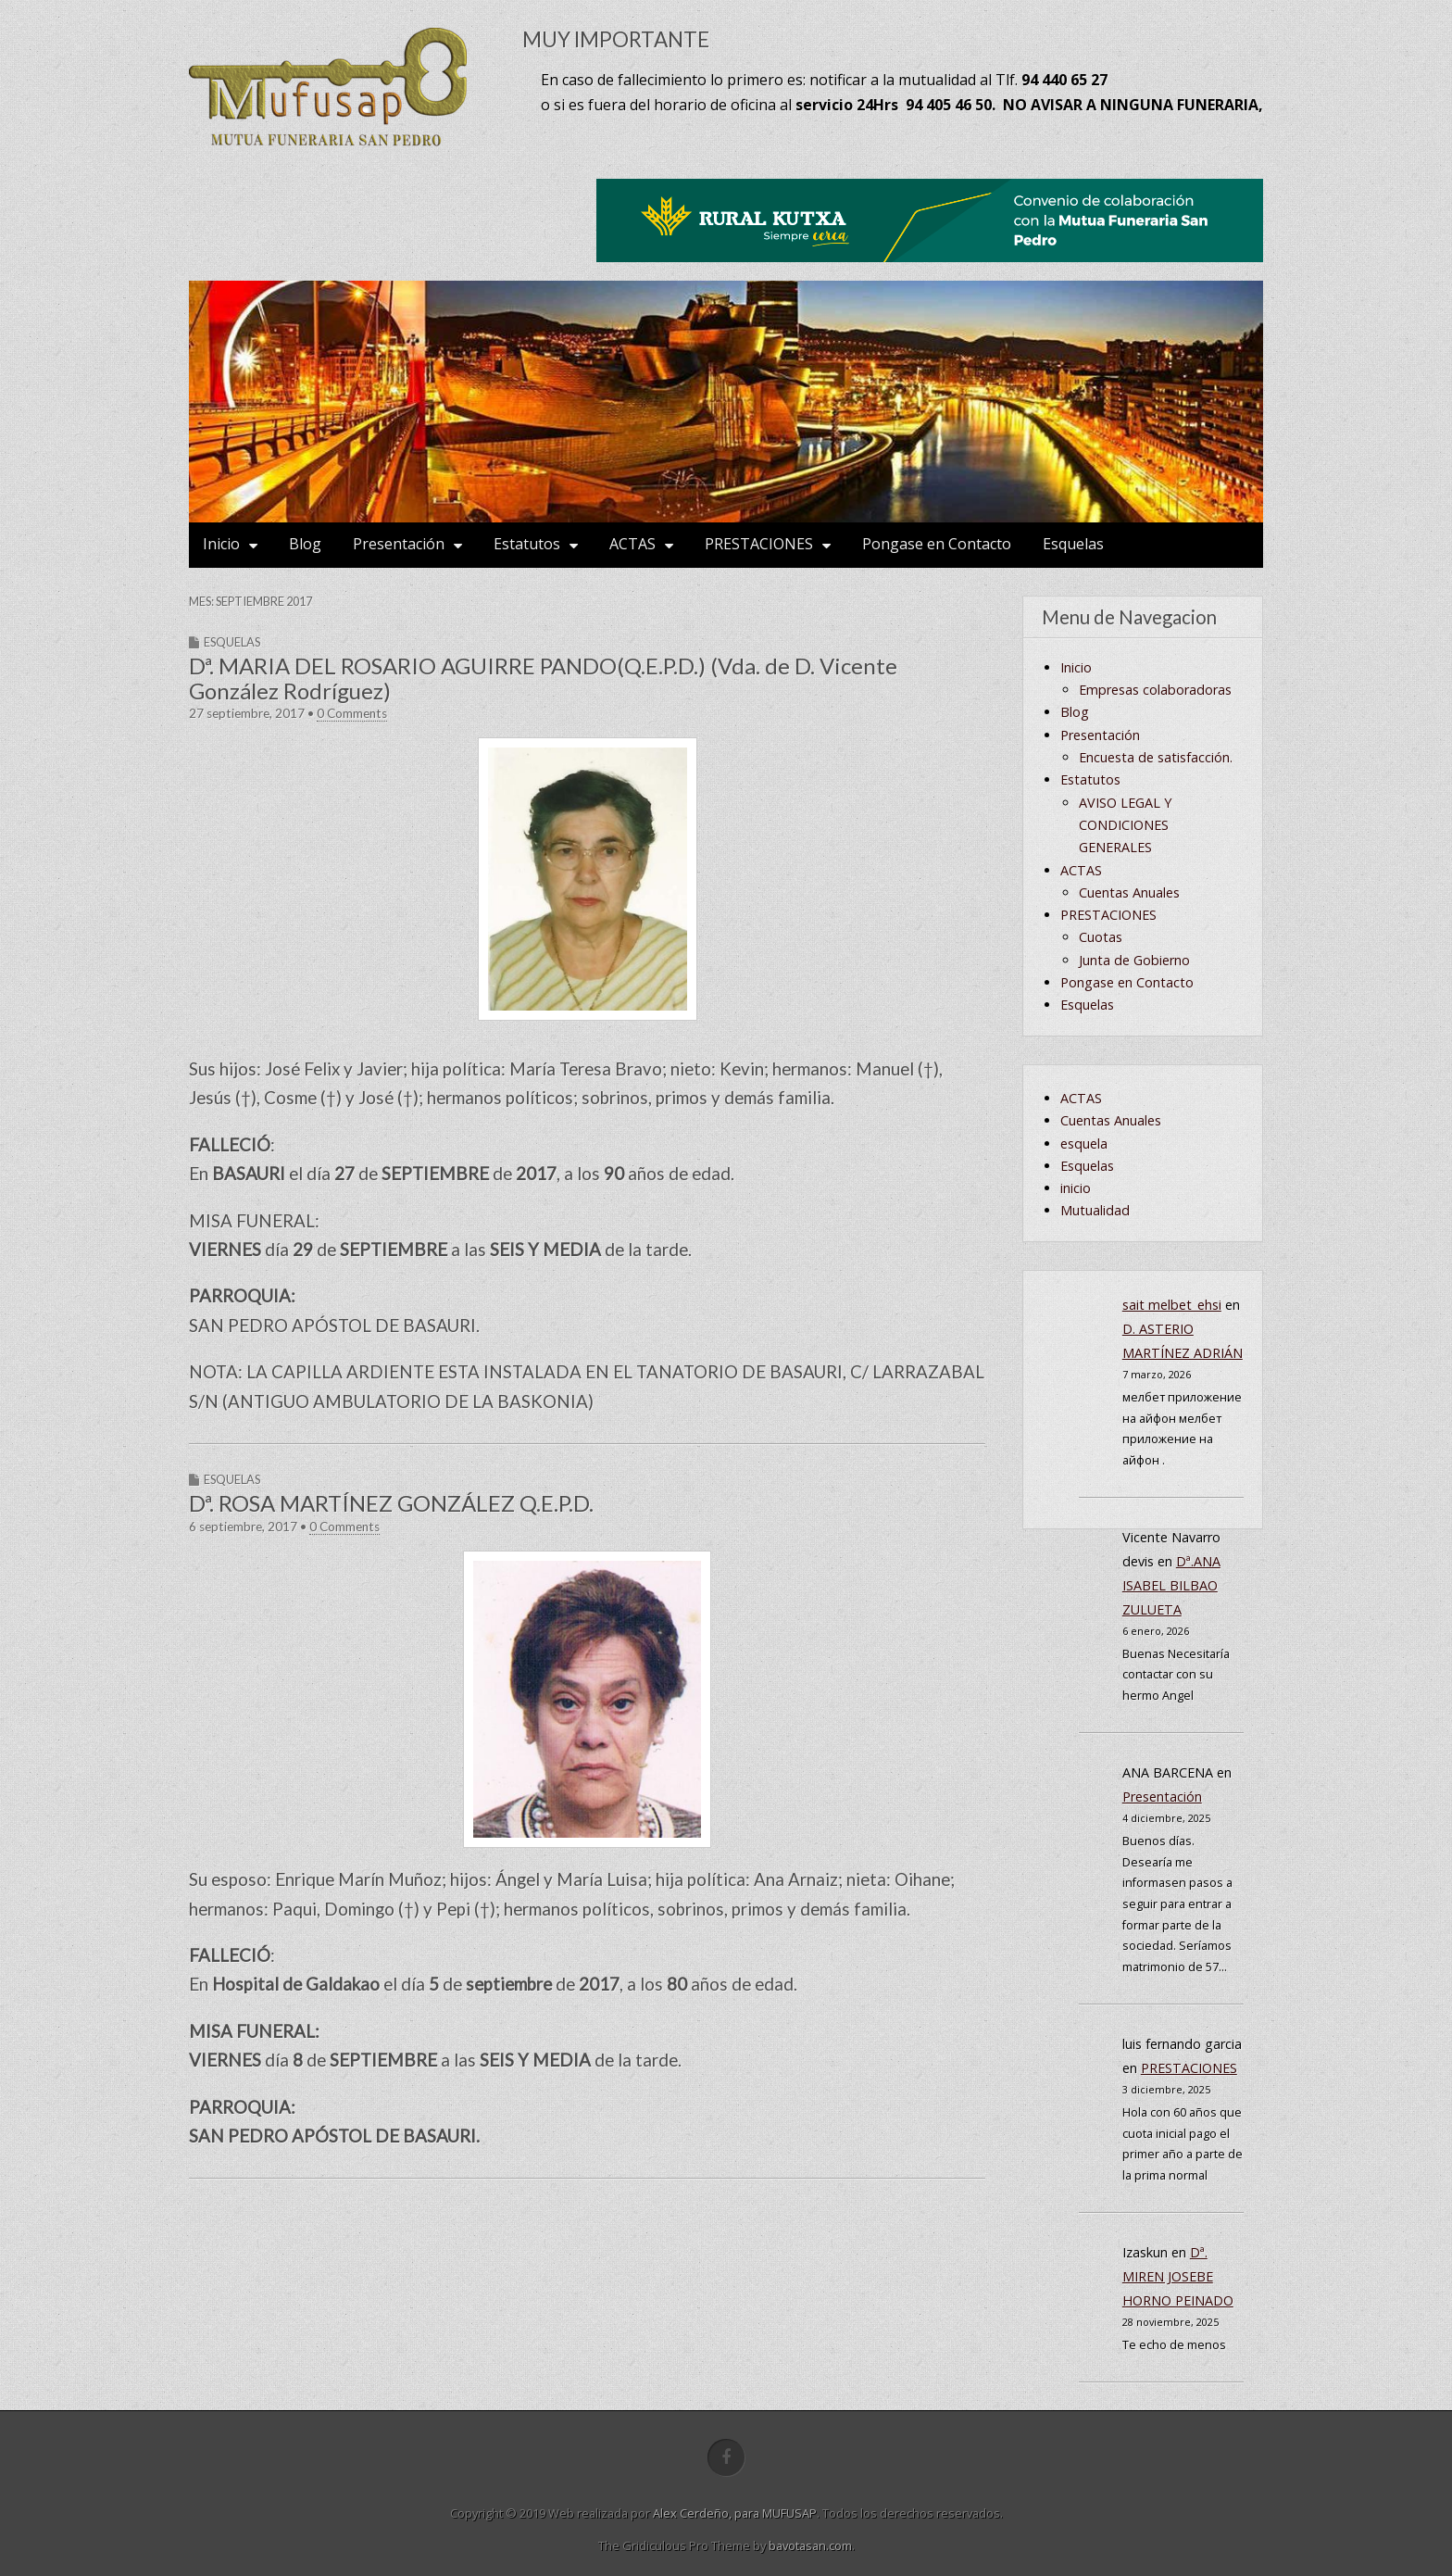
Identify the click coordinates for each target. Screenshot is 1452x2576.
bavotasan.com (810, 2545)
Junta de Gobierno (1134, 960)
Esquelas (1073, 544)
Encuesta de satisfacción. (1156, 757)
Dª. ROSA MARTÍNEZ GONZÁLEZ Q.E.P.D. (391, 1502)
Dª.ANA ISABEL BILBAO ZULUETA (1171, 1585)
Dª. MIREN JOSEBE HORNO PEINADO (1177, 2276)
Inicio (221, 544)
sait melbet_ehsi (1171, 1304)
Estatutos (527, 544)
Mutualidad (1095, 1210)
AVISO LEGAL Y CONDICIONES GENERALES (1125, 825)
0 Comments (352, 713)
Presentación (398, 544)
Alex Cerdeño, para (707, 2513)
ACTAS (632, 544)
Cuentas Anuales (1129, 892)
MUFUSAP (789, 2513)
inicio (1075, 1188)
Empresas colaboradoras (1155, 689)
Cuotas (1100, 937)
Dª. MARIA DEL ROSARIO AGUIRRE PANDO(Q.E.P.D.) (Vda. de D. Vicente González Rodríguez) (543, 677)
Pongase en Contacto (936, 544)
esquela (1084, 1143)
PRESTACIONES (759, 544)
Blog (305, 544)
